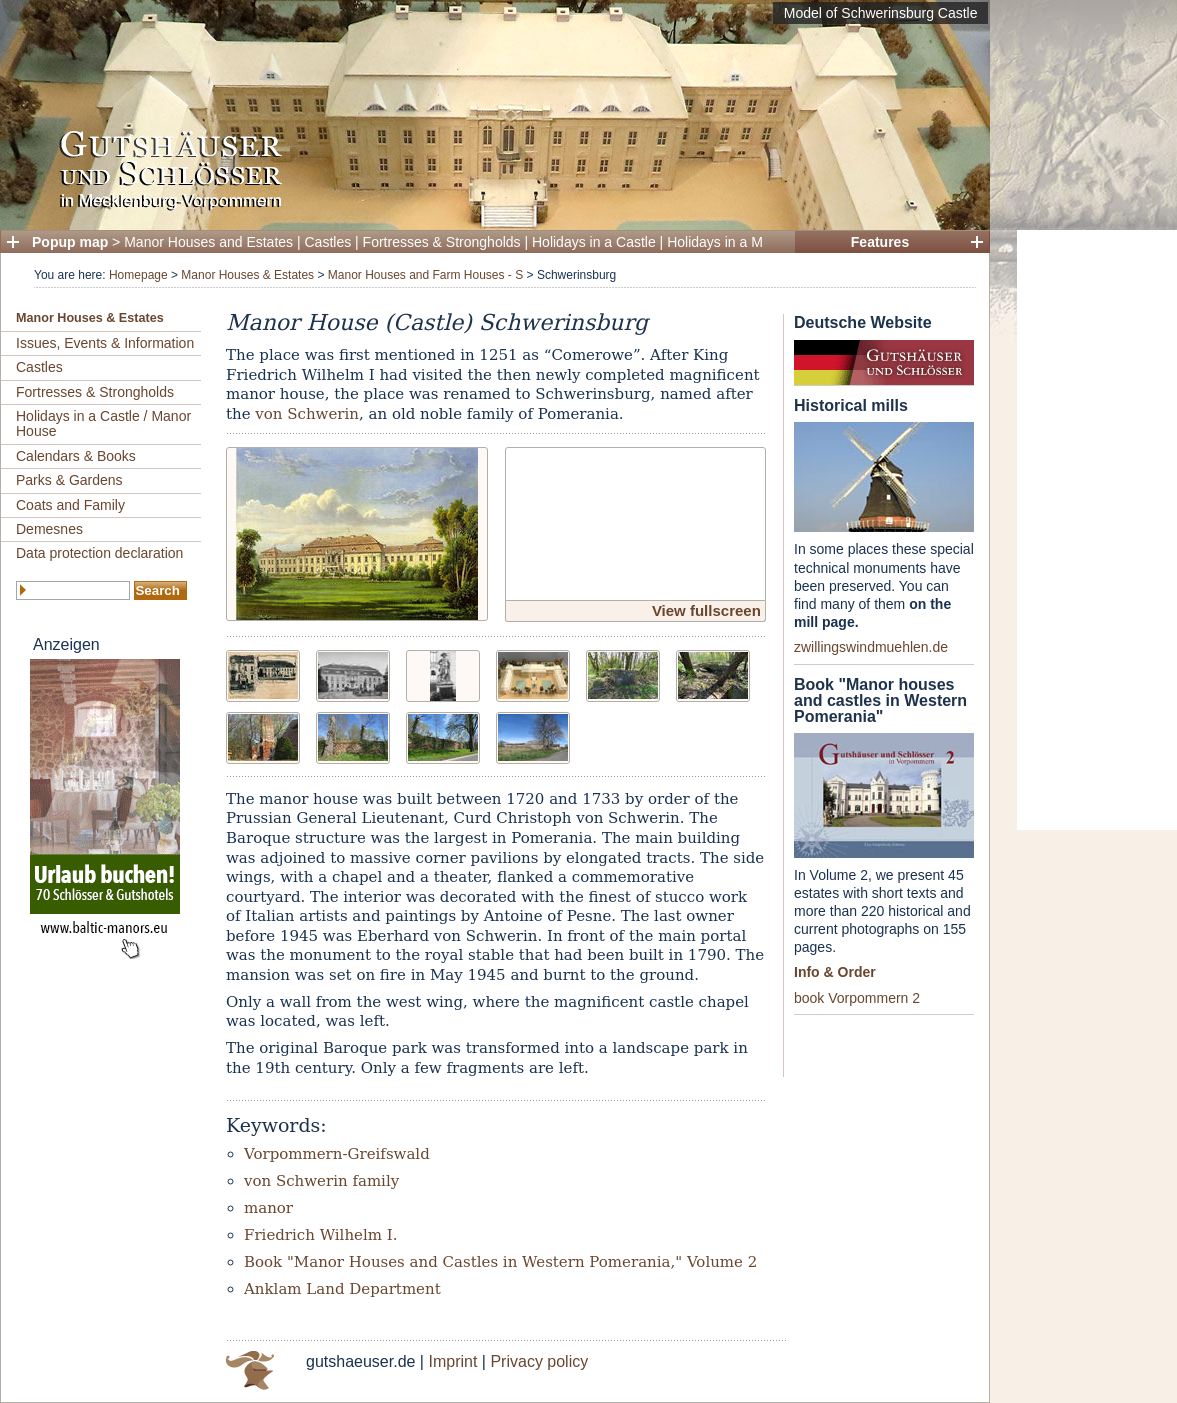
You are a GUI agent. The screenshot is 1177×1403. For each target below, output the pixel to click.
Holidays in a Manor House (751, 242)
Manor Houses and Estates (208, 242)
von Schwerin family (321, 1181)
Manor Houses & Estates (247, 275)
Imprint (452, 1361)
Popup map (70, 242)
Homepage (138, 275)
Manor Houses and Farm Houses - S (425, 275)
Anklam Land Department (342, 1289)
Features (880, 242)
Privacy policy (539, 1361)
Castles (328, 242)
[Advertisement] (1097, 530)
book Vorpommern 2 (857, 998)
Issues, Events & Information (105, 343)
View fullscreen (706, 610)
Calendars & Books (76, 456)
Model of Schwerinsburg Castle (881, 13)
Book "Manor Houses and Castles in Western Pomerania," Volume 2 (500, 1262)
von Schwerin (307, 414)
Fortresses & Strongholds (442, 242)
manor (268, 1208)
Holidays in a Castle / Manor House (103, 423)
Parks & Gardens (69, 480)
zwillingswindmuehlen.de (871, 647)
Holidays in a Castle (594, 242)
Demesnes (49, 529)
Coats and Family (70, 505)
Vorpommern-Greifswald (337, 1154)
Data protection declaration (99, 553)
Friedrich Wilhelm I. (320, 1235)
